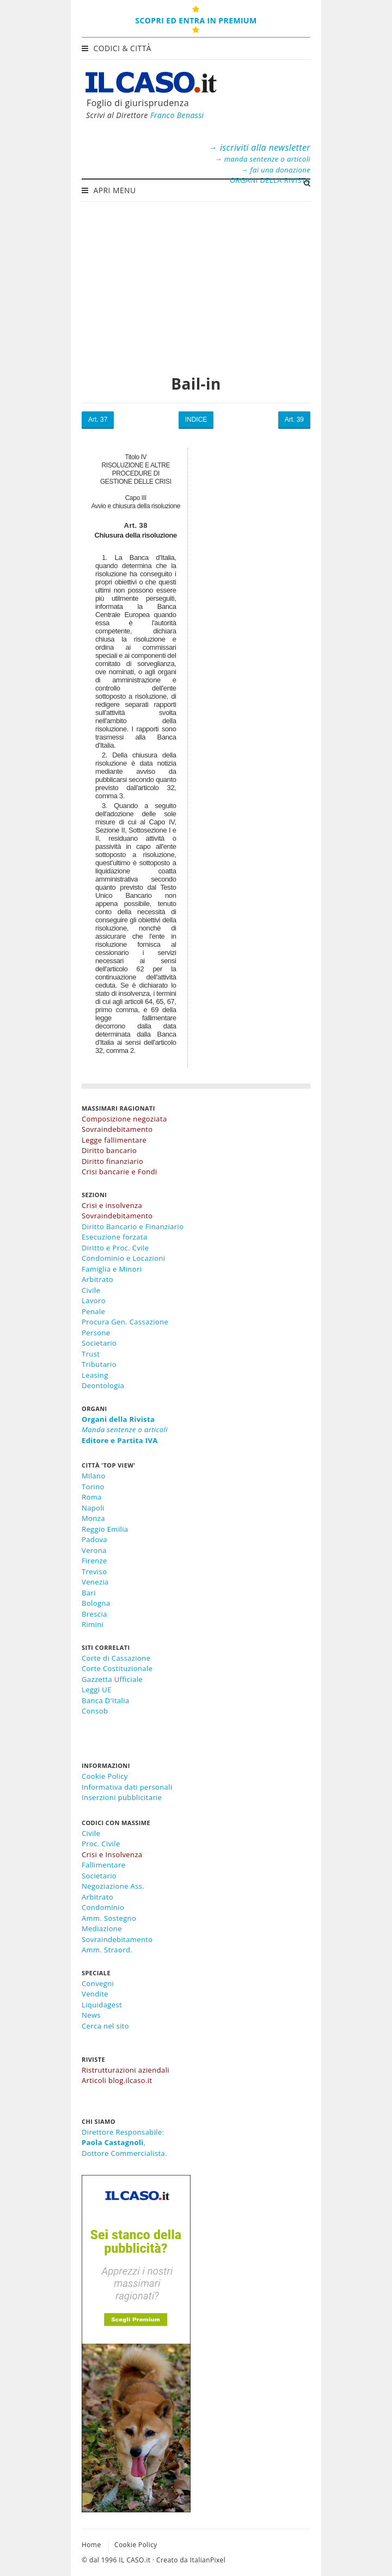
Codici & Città (118, 48)
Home (91, 2544)
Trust (91, 1354)
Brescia (94, 1614)
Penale (93, 1311)
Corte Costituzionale (117, 1668)
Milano (94, 1476)
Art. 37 (97, 419)
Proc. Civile (101, 1843)
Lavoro (94, 1300)
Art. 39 (294, 419)
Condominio (103, 1907)
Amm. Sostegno (109, 1918)
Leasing (95, 1375)
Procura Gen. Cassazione (125, 1322)
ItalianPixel (207, 2560)
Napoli (93, 1508)
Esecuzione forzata (115, 1237)
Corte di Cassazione (116, 1658)
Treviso (94, 1571)
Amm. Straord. (107, 1950)
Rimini (92, 1624)
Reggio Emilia (105, 1529)
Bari (89, 1593)
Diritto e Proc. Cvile (115, 1248)
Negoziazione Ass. (113, 1886)
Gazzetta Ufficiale (112, 1679)
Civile (91, 1290)
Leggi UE (97, 1689)
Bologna (96, 1603)
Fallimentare (103, 1865)
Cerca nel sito (105, 2026)
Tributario (99, 1364)
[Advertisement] (196, 282)
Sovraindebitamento (117, 1939)
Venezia (95, 1582)
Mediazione (102, 1928)
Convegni (98, 1983)
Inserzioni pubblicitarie (122, 1797)
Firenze (94, 1561)
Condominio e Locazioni (124, 1258)
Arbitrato (97, 1279)
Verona (94, 1550)
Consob (95, 1711)
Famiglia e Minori (112, 1269)
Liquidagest (102, 2005)
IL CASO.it (134, 2560)
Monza (93, 1518)
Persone (96, 1333)
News (91, 2015)
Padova (94, 1539)
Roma (92, 1497)
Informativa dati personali (127, 1787)
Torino (93, 1487)
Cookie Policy (105, 1776)
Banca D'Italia (106, 1700)
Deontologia (103, 1385)
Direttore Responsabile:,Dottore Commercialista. (124, 2142)
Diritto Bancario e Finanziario (132, 1226)
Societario (99, 1343)
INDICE (196, 419)
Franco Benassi (177, 115)
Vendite (95, 1994)
